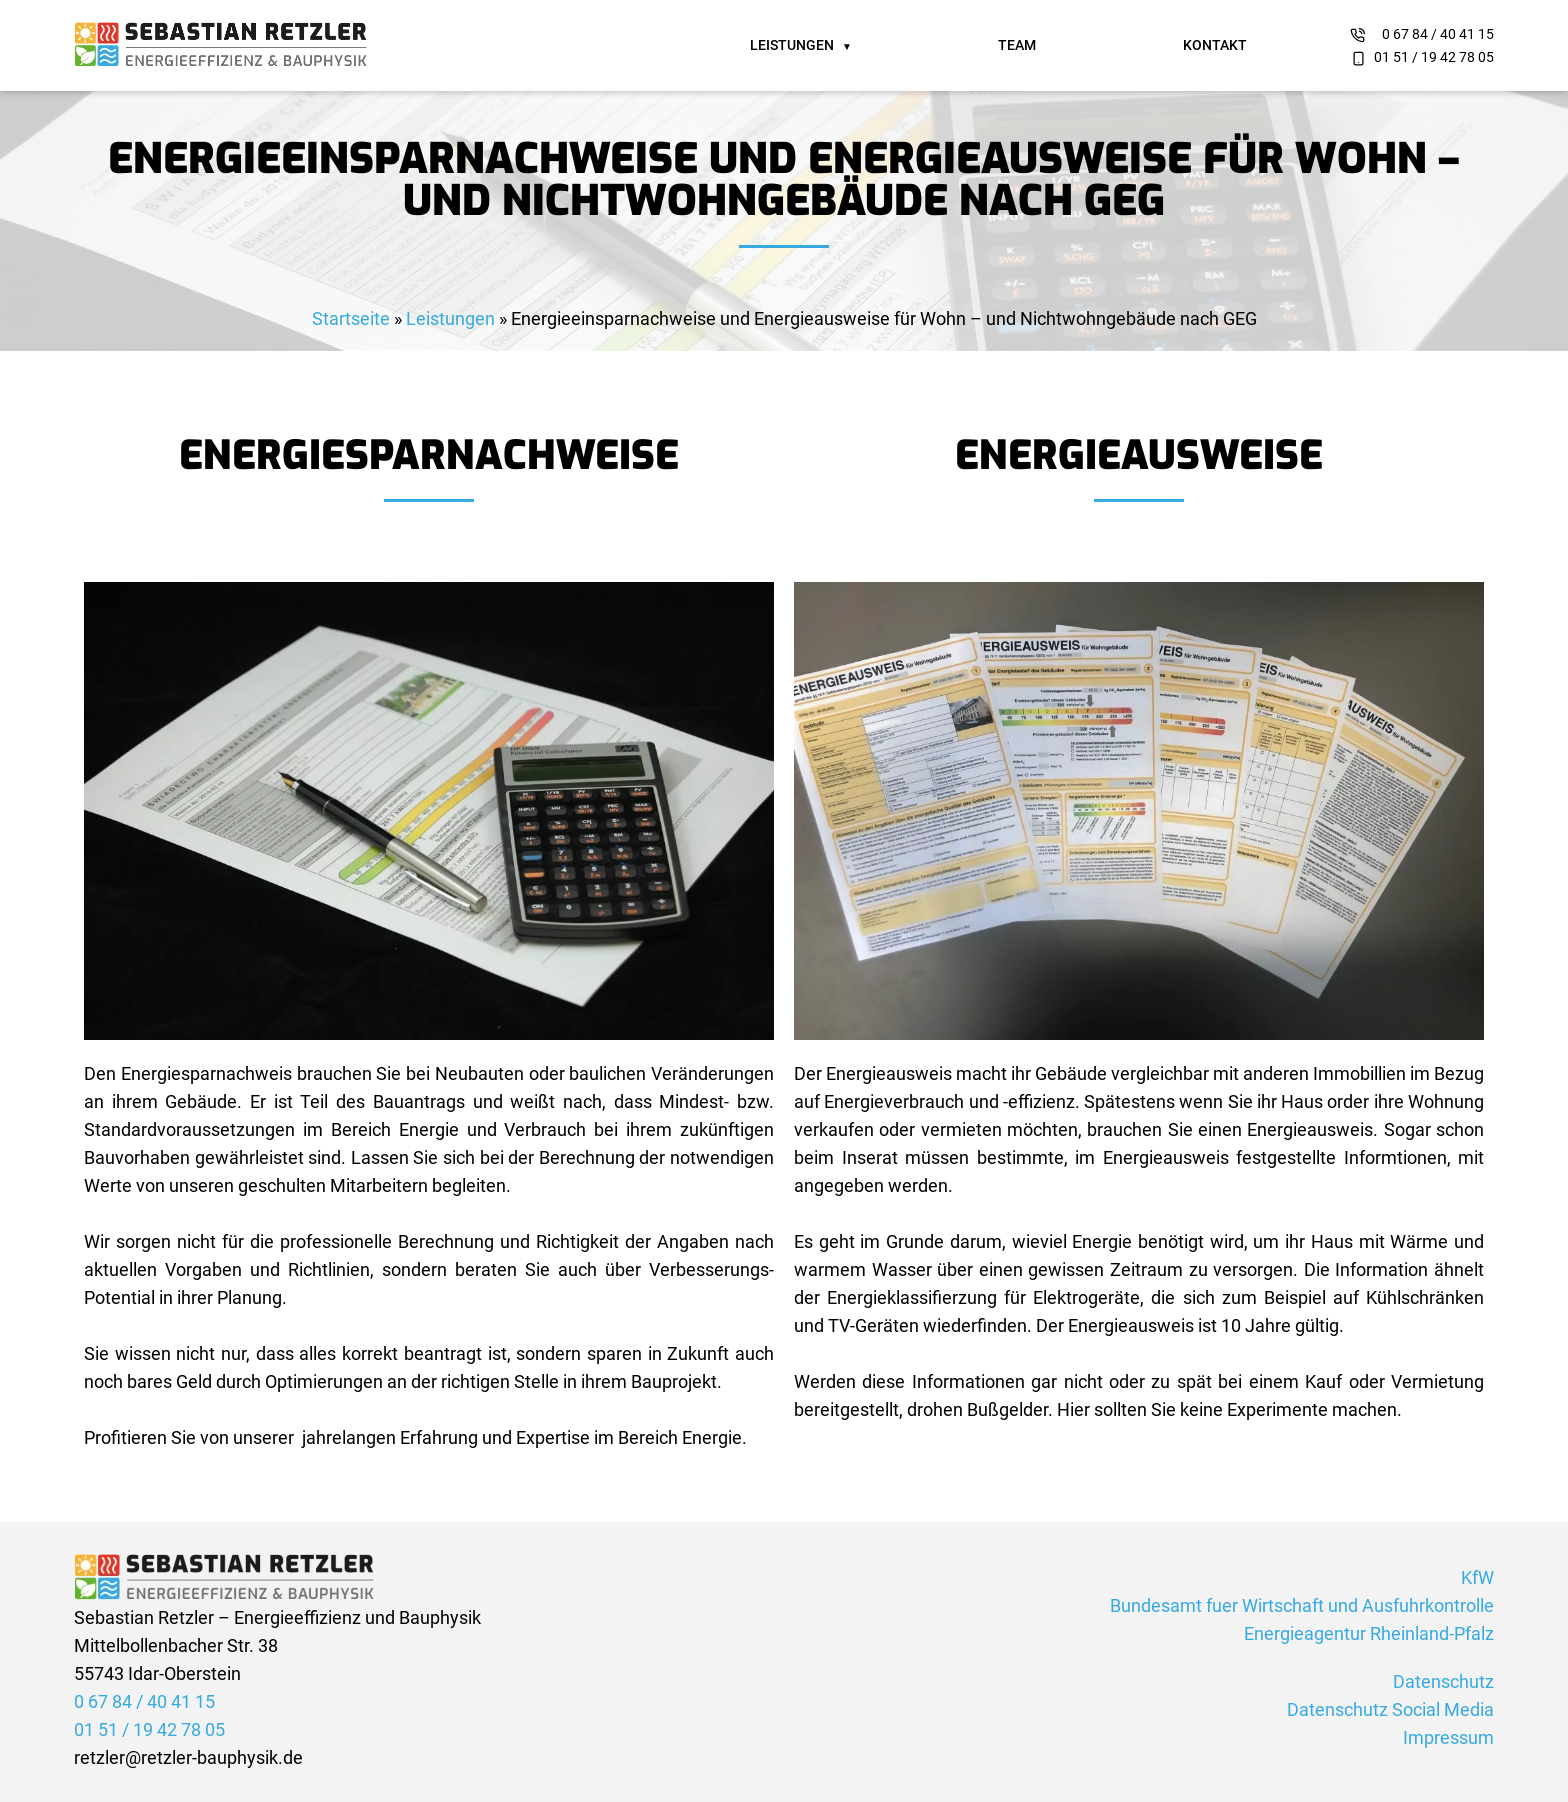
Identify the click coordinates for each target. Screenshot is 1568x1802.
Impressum (1448, 1737)
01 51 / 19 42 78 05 (1434, 57)
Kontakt (1215, 45)
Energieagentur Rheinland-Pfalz (1369, 1633)
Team (1017, 45)
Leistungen (792, 45)
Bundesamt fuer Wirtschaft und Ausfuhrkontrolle (1302, 1605)
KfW (1477, 1577)
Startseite (351, 318)
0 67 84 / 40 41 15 (1438, 34)
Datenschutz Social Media (1390, 1709)
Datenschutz (1443, 1681)
